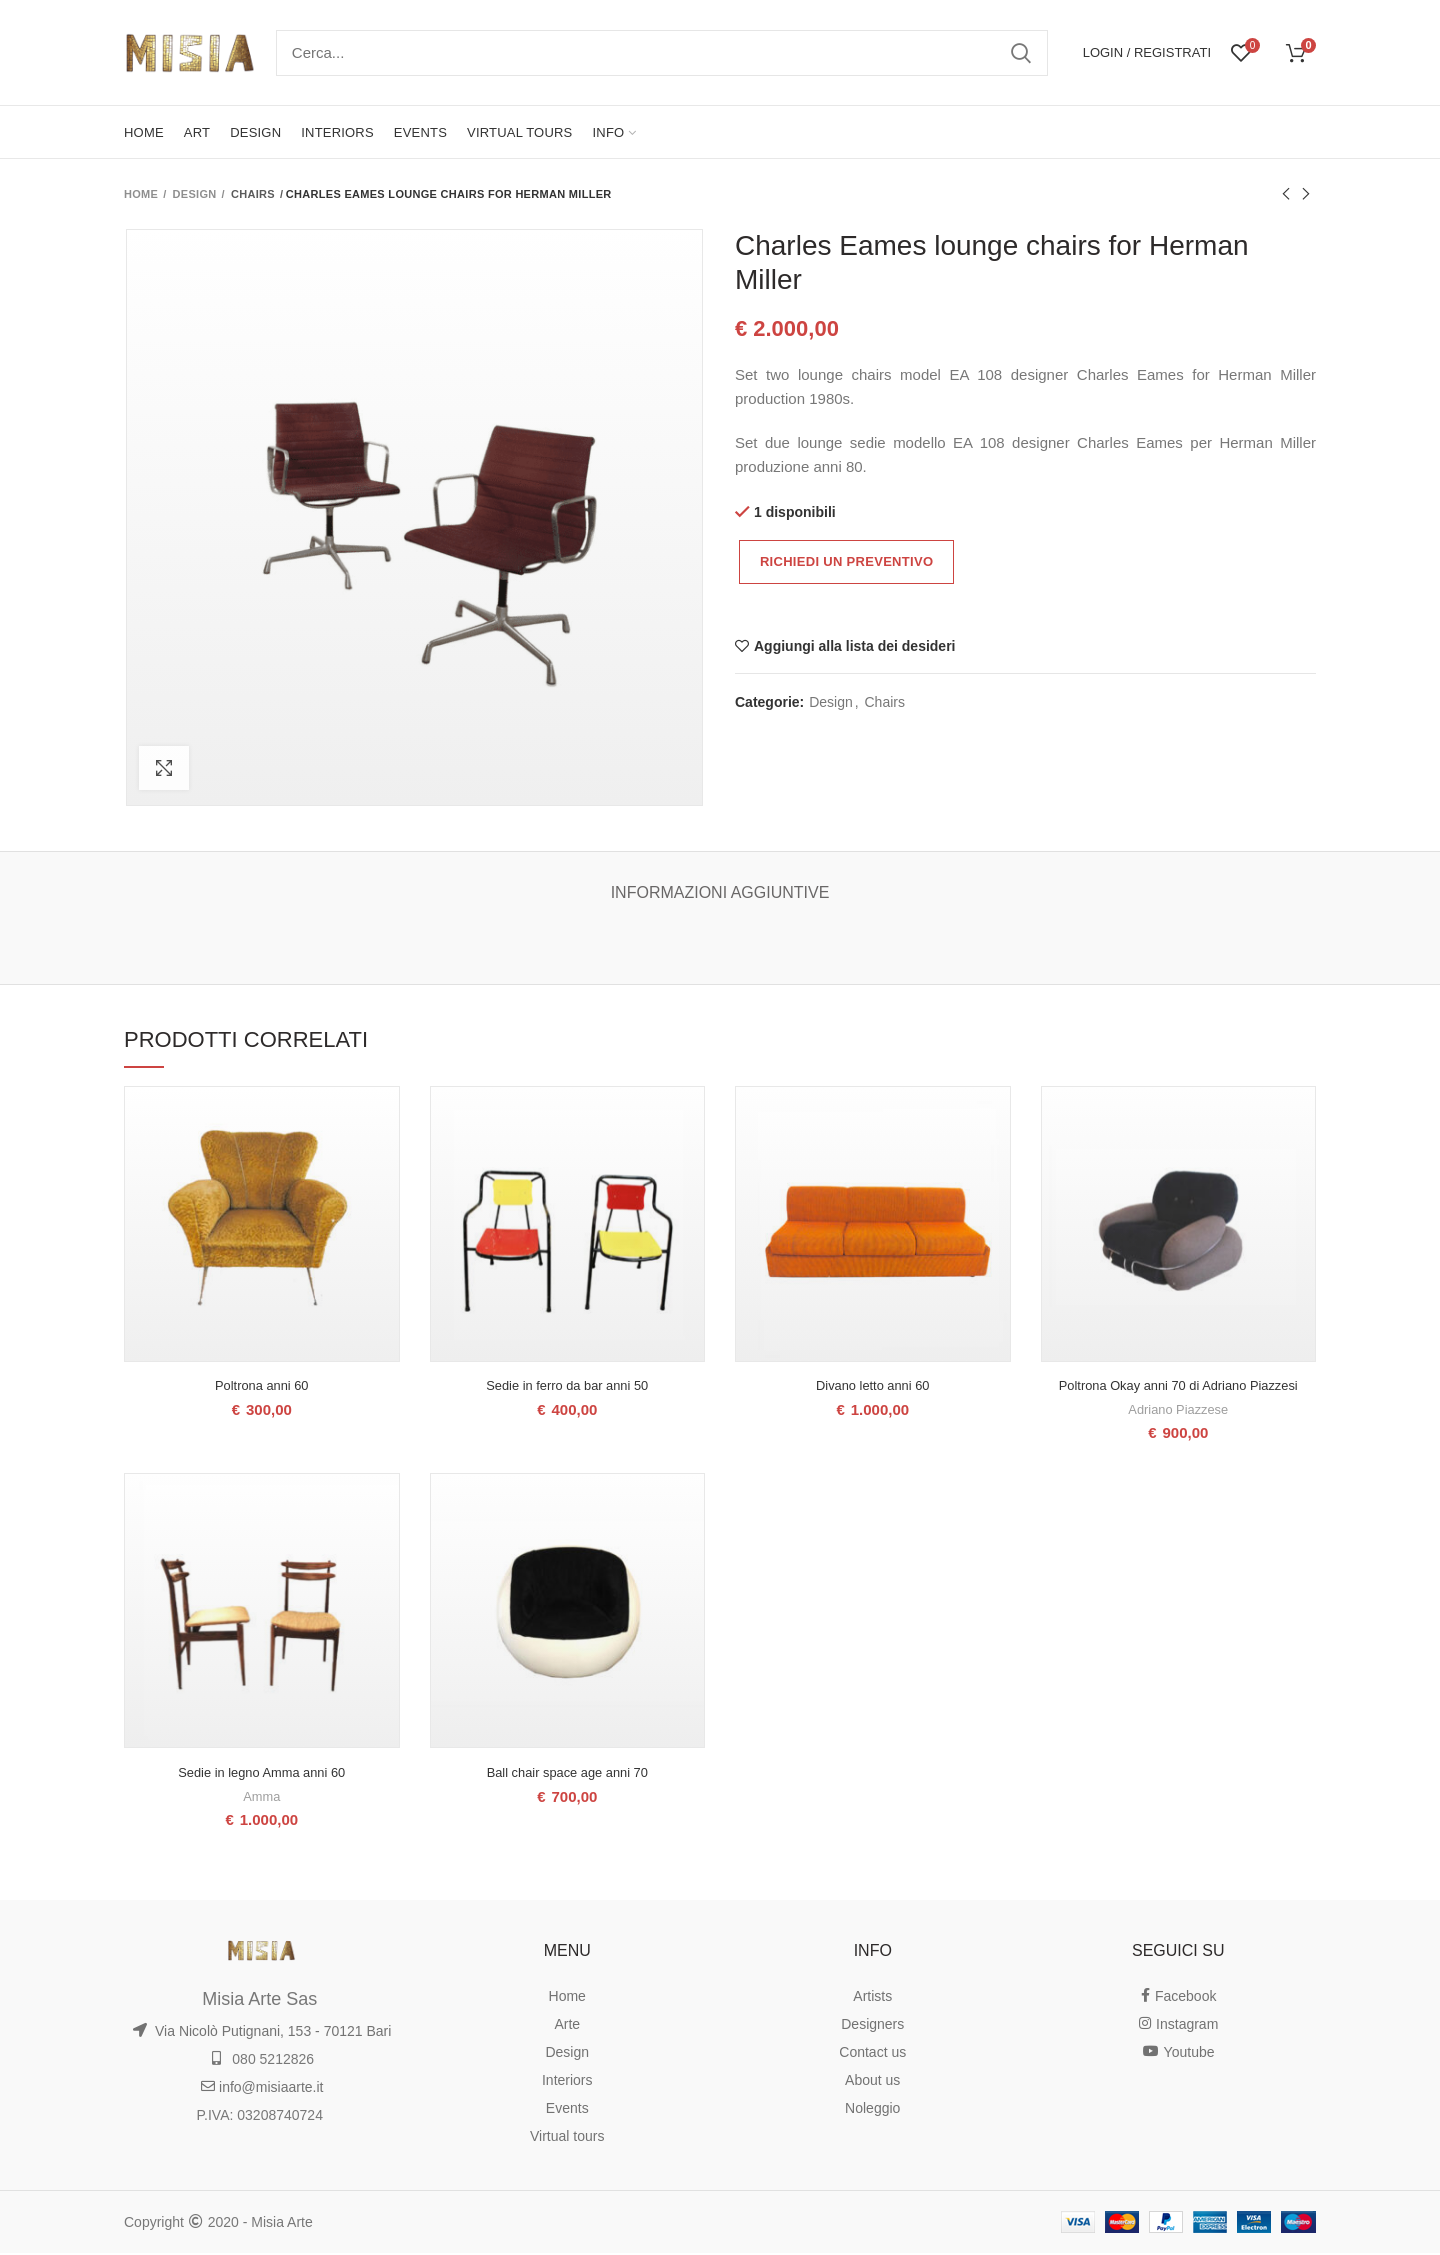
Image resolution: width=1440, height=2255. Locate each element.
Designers (872, 2026)
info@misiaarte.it (261, 2089)
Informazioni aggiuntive (720, 892)
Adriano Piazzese (1178, 1410)
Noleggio (872, 2110)
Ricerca (1021, 53)
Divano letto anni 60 (873, 1387)
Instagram (1178, 2026)
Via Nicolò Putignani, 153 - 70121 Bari (261, 2033)
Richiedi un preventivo (846, 561)
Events (567, 2110)
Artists (872, 1998)
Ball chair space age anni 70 (567, 1775)
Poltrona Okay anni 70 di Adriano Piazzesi (1178, 1387)
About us (872, 2082)
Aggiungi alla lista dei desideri (855, 646)
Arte (567, 2026)
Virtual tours (567, 2138)
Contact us (872, 2054)
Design (195, 194)
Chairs (253, 194)
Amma (262, 1798)
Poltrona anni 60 (262, 1387)
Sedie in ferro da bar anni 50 (567, 1387)
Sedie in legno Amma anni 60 (262, 1775)
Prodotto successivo (1306, 195)
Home (141, 194)
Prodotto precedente (1286, 195)
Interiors (567, 2082)
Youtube (1178, 2054)
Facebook (1178, 1998)
